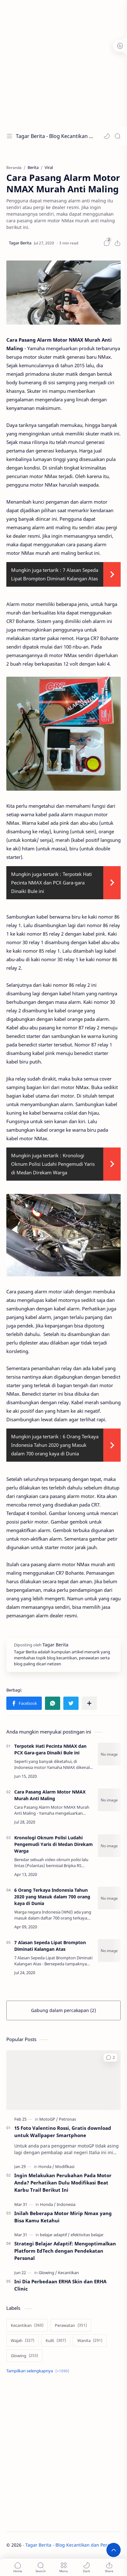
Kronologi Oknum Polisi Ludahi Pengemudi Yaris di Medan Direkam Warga (53, 1164)
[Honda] (46, 2166)
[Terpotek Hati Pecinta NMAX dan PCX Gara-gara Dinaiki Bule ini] (109, 1754)
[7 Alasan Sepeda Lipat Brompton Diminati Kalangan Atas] (109, 1950)
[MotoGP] (48, 2119)
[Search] (117, 136)
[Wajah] (22, 2340)
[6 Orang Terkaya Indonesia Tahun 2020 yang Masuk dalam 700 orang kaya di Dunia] (109, 1898)
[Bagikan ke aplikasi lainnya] (89, 1703)
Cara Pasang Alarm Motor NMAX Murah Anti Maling (50, 1795)
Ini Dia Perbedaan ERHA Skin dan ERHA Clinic (60, 2285)
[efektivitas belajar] (87, 2235)
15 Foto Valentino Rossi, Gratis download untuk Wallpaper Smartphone (62, 2131)
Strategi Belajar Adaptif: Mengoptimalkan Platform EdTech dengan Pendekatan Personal (65, 2250)
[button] (106, 136)
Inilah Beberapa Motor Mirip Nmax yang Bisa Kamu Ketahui (63, 2217)
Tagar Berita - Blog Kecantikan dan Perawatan (55, 136)
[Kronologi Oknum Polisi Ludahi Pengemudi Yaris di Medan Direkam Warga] (109, 1845)
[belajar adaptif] (55, 2235)
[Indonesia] (66, 2204)
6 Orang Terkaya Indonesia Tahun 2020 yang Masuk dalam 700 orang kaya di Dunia (54, 1445)
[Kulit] (55, 2340)
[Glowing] (48, 2272)
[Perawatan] (70, 2325)
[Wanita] (90, 2340)
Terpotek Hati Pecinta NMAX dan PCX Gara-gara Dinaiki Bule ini (51, 882)
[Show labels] (39, 2371)
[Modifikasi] (64, 2166)
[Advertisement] (63, 63)
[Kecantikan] (68, 2272)
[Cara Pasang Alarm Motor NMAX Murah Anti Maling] (109, 1799)
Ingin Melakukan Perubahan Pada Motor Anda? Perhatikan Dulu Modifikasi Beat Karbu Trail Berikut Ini (62, 2182)
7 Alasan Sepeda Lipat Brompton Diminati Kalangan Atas (50, 1945)
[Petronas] (67, 2119)
